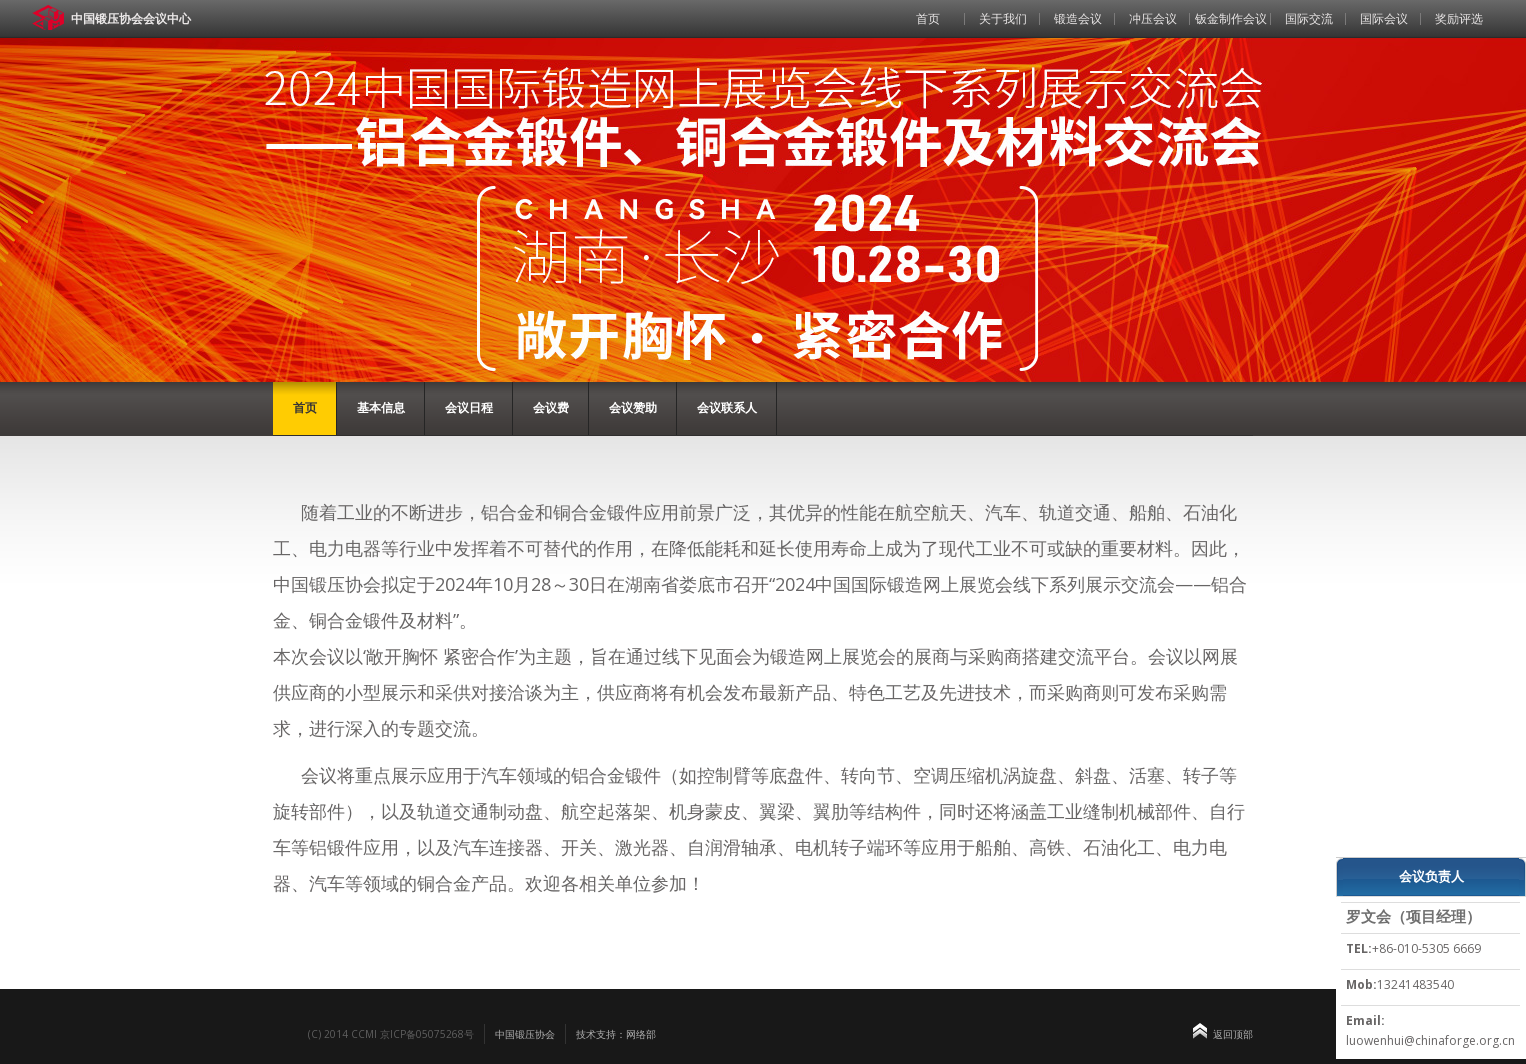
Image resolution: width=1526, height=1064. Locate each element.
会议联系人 (727, 407)
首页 (928, 18)
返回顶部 (1233, 1034)
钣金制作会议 (1231, 18)
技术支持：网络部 (616, 1034)
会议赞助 (633, 407)
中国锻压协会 (525, 1034)
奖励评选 (1459, 18)
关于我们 (1003, 18)
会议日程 (469, 407)
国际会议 (1384, 18)
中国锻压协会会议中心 (131, 18)
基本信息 (381, 407)
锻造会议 (1078, 18)
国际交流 (1309, 18)
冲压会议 (1153, 18)
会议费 (551, 407)
